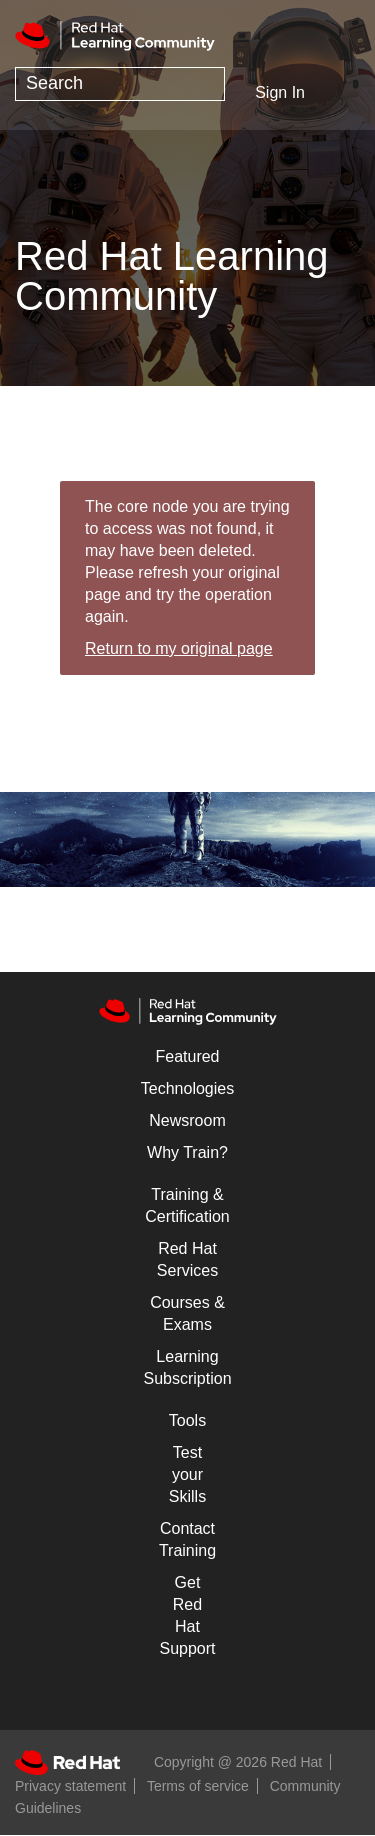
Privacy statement (70, 1786)
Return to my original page (179, 648)
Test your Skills (187, 1474)
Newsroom (187, 1120)
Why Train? (187, 1152)
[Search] (120, 84)
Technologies (187, 1088)
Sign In (280, 92)
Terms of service (198, 1786)
